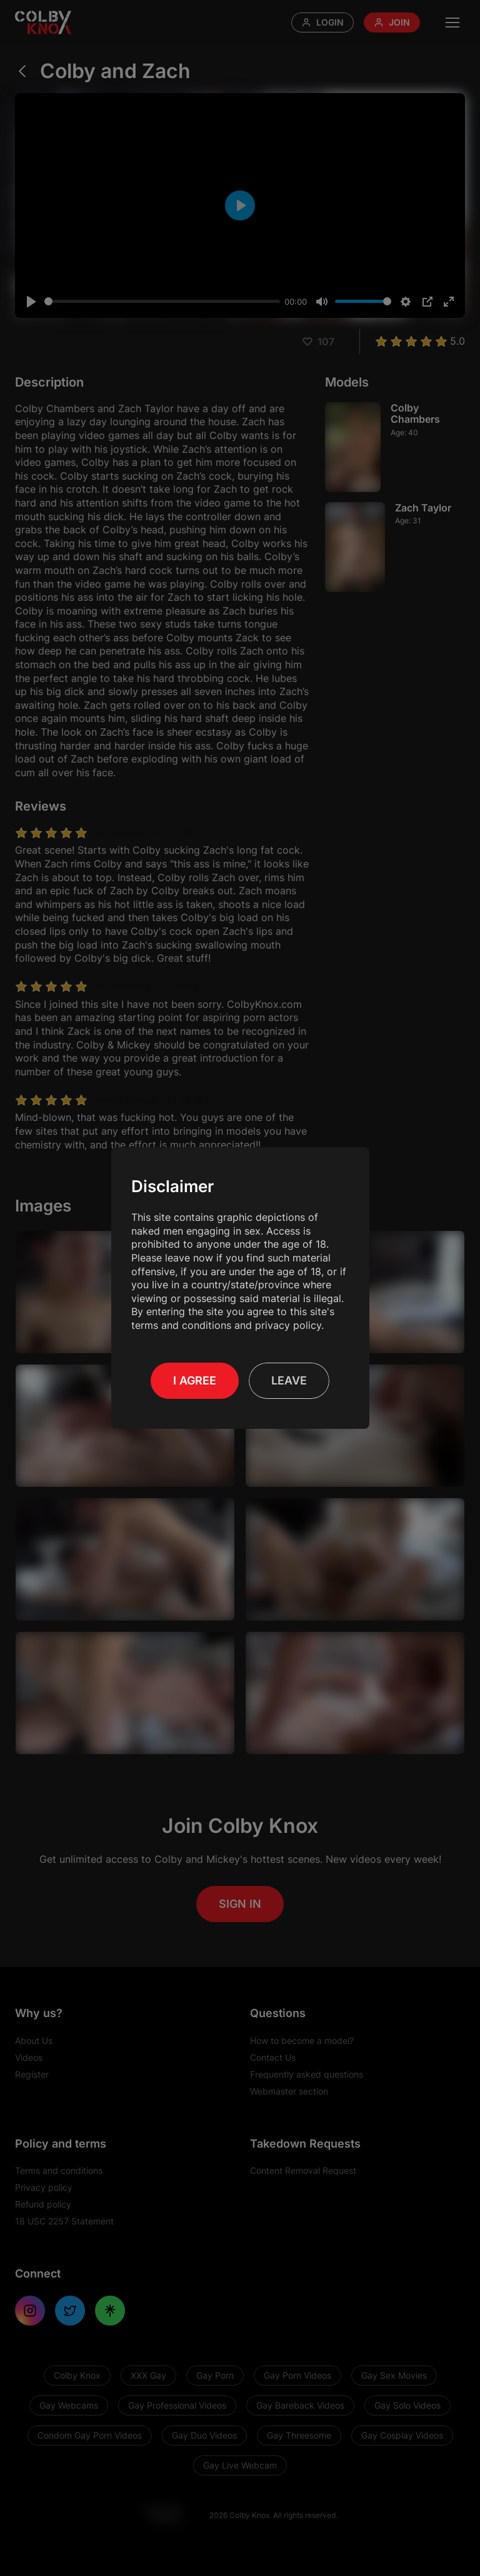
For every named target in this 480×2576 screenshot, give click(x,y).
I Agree (194, 1380)
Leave (289, 1380)
